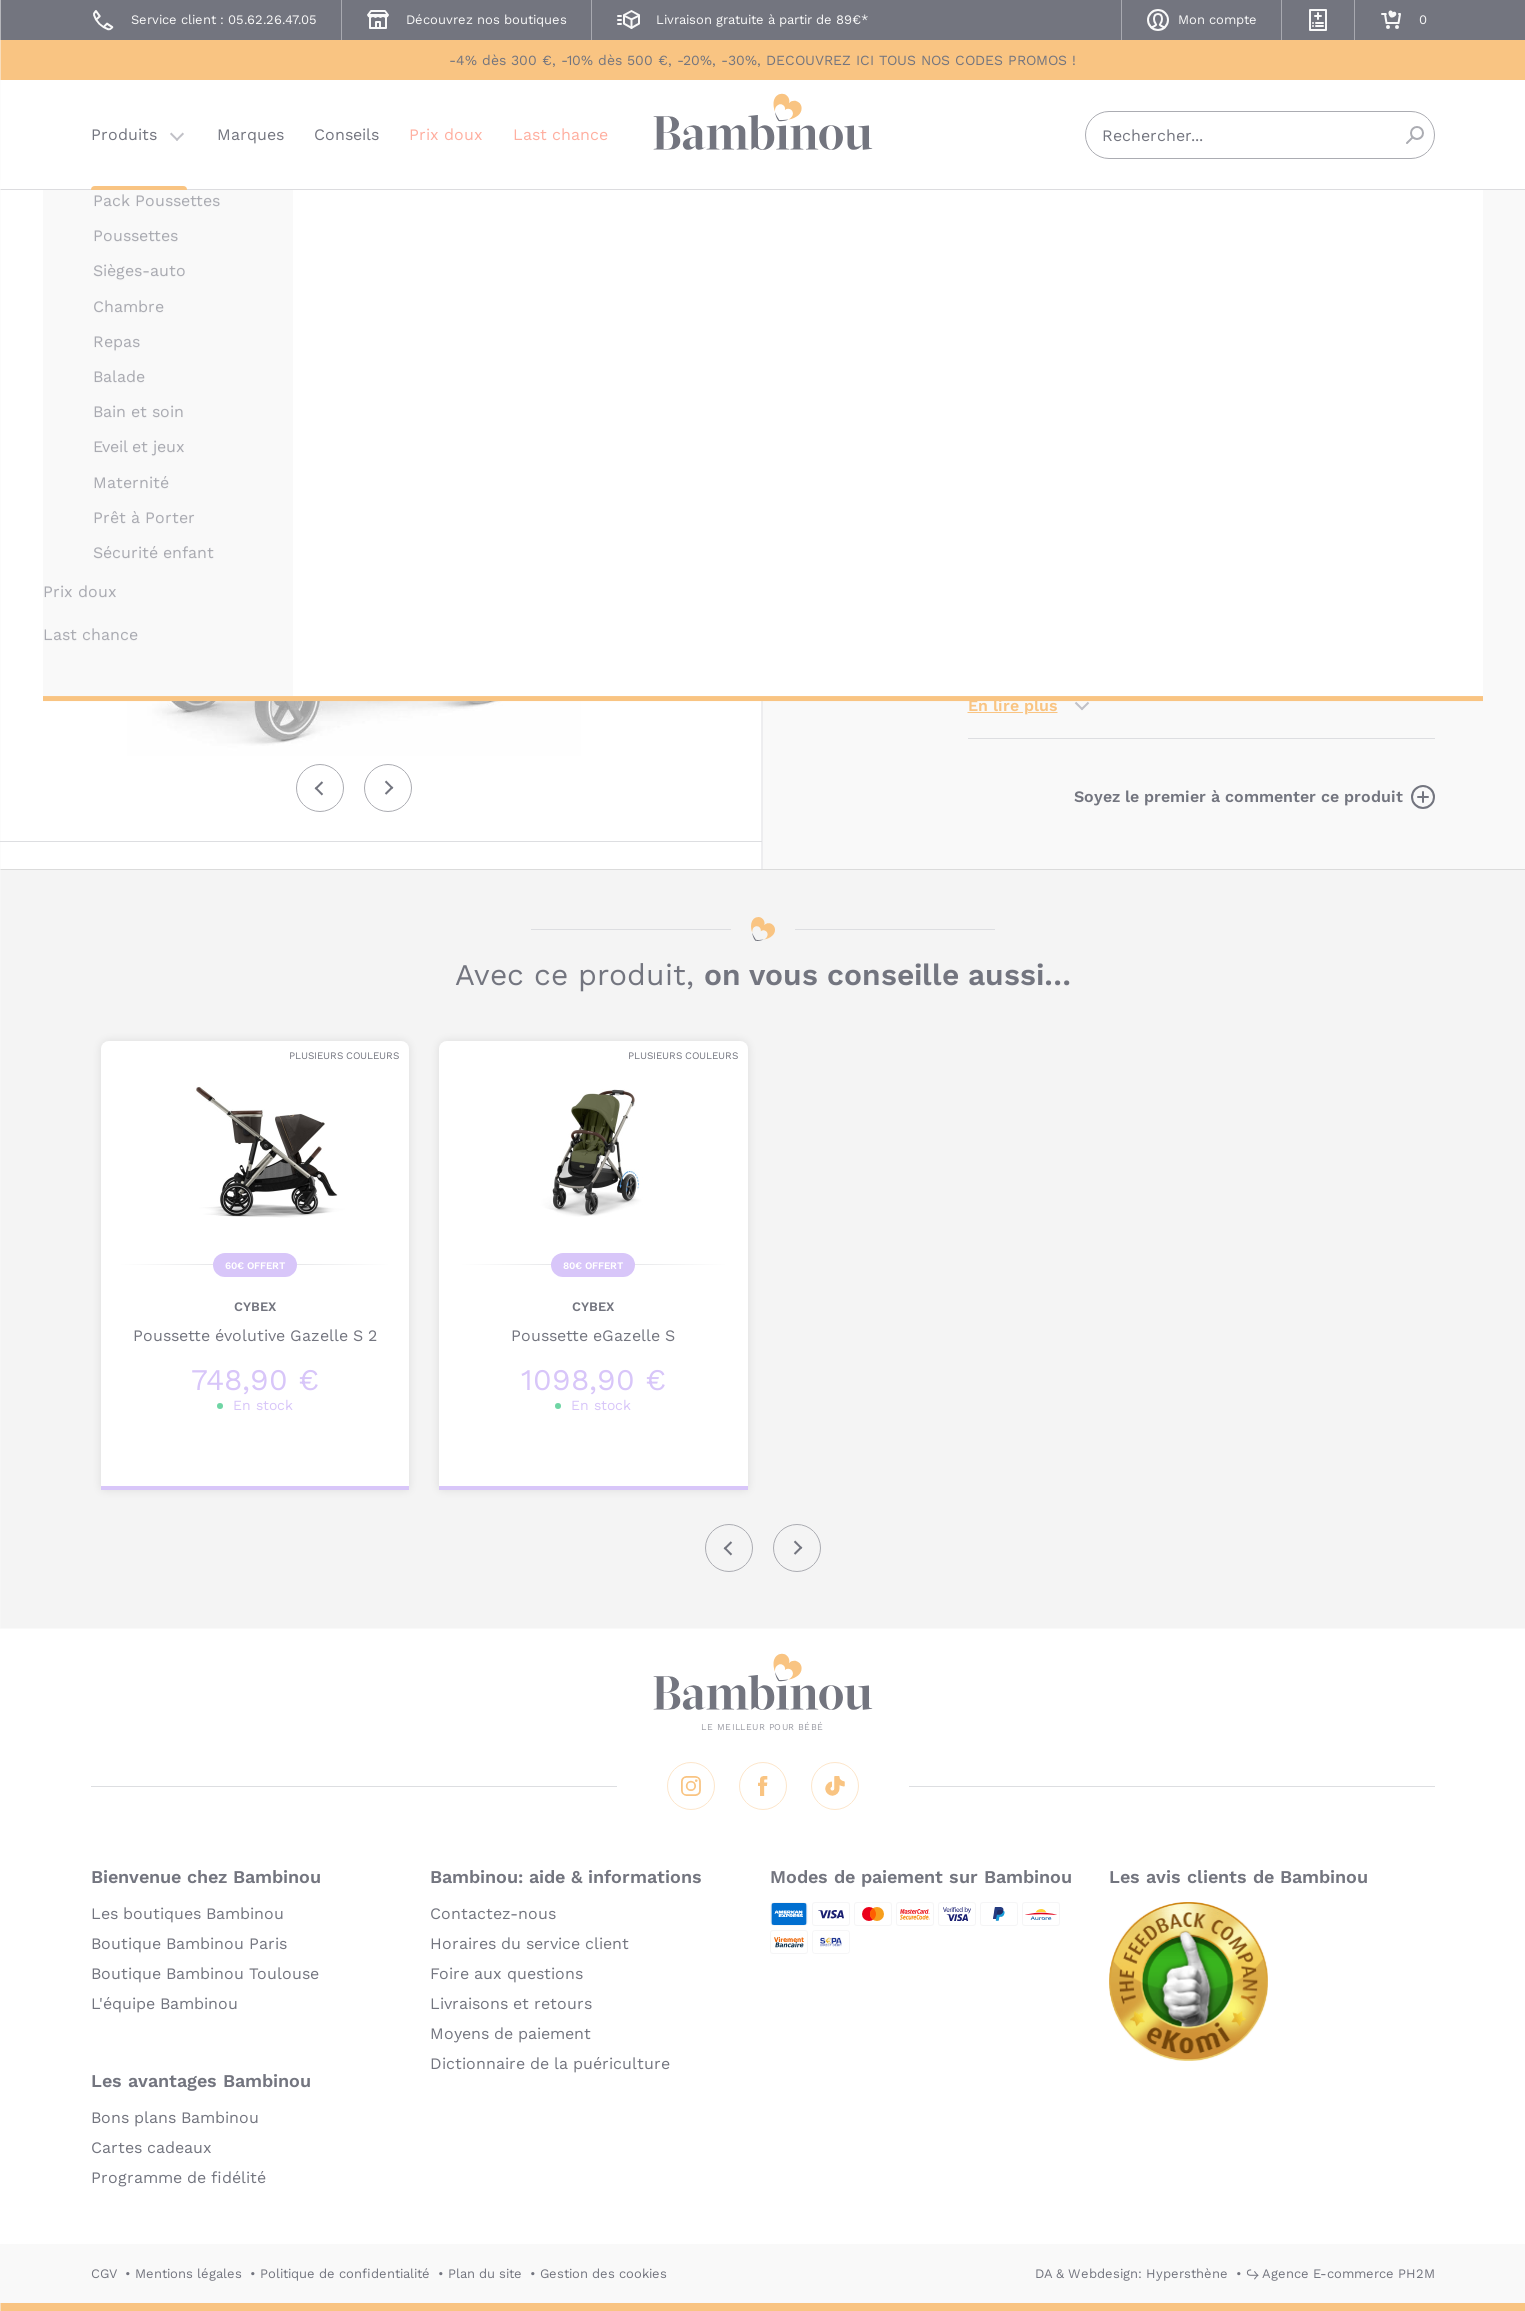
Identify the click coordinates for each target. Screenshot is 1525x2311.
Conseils (346, 134)
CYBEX (989, 217)
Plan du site (485, 2273)
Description (1014, 428)
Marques (250, 134)
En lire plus (1013, 705)
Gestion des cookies (603, 2273)
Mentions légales (188, 2273)
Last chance (560, 134)
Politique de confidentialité (345, 2273)
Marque (1120, 428)
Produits (124, 134)
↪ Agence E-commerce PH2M (1340, 2273)
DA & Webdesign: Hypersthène (1131, 2273)
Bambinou (763, 132)
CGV (104, 2273)
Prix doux (446, 134)
